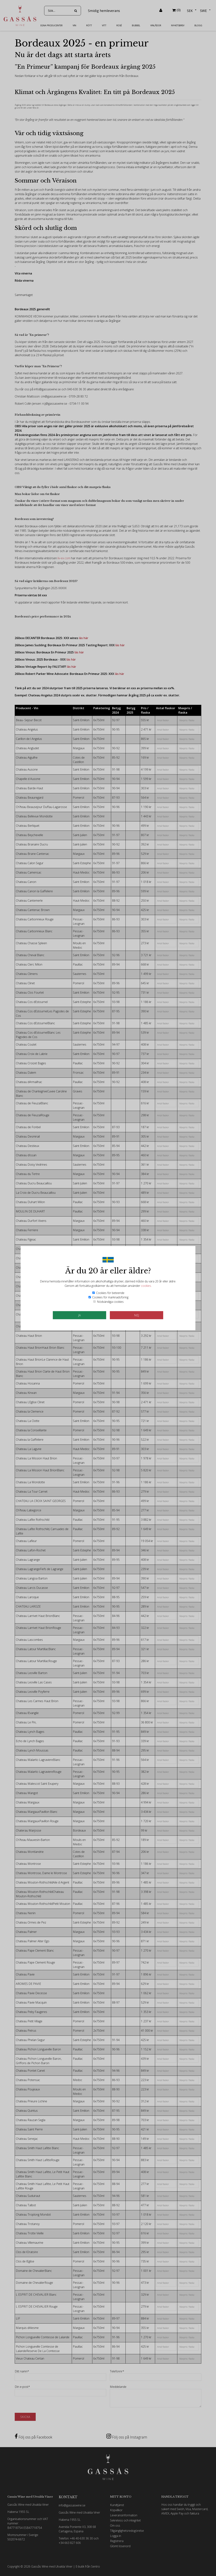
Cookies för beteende (110, 1293)
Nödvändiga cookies (110, 1301)
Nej (136, 1315)
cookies (146, 1286)
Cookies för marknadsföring (110, 1297)
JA (79, 1315)
